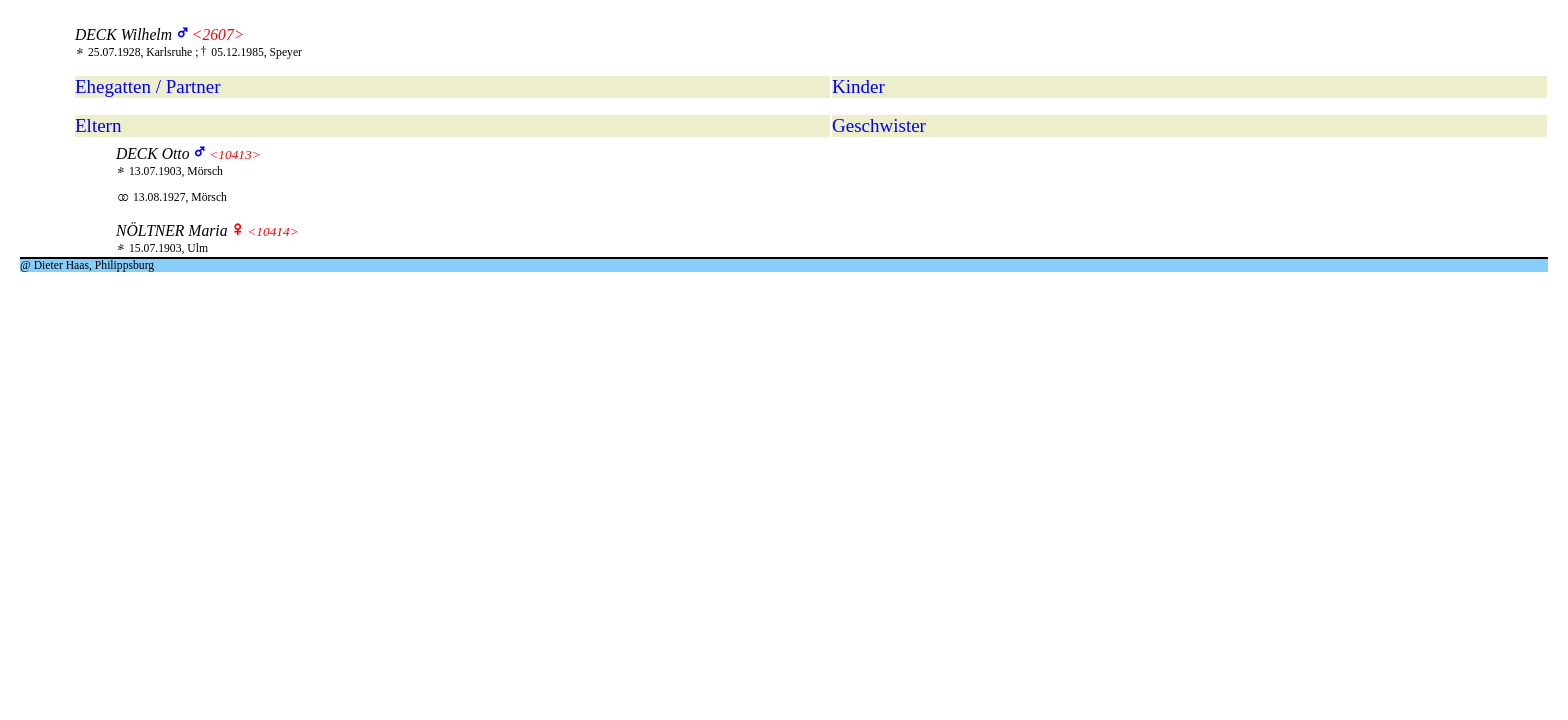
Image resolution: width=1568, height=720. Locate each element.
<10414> (272, 231)
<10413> (234, 154)
